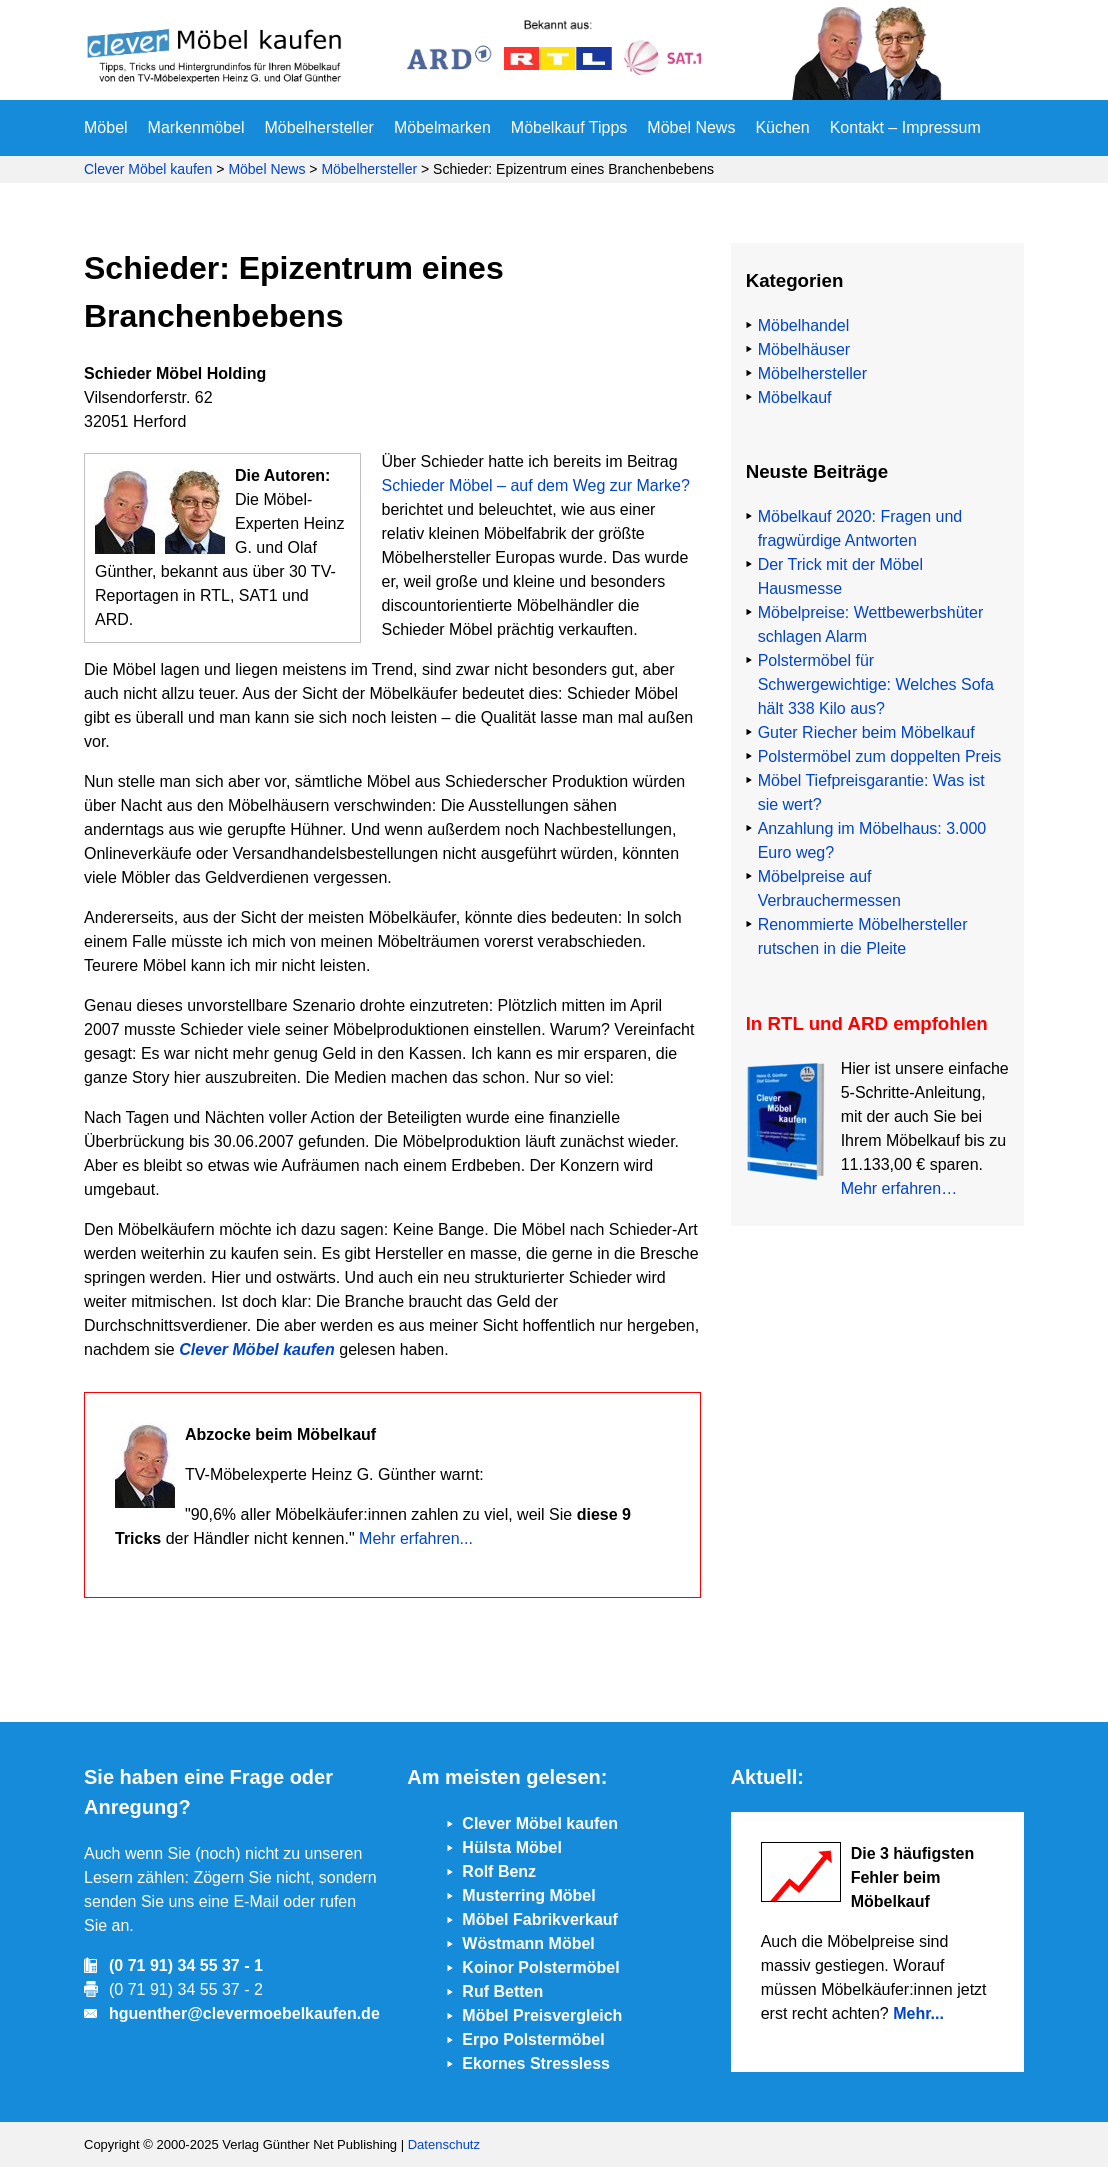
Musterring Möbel (528, 1895)
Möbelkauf (795, 397)
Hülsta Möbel (512, 1847)
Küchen (782, 127)
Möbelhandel (804, 325)
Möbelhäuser (804, 349)
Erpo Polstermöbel (533, 2039)
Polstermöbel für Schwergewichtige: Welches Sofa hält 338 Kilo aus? (876, 684)
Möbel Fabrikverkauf (540, 1919)
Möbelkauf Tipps (569, 127)
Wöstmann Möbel (528, 1943)
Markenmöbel (196, 127)
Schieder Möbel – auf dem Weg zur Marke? (535, 485)
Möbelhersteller (319, 127)
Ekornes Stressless (536, 2063)
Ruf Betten (502, 1991)
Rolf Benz (499, 1871)
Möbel (106, 127)
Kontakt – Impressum (905, 127)
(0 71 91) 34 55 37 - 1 (186, 1965)
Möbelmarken (442, 127)
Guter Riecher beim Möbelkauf (866, 732)
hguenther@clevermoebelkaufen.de (244, 2013)
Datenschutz (444, 2144)
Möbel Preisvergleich (542, 2015)
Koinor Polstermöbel (540, 1967)
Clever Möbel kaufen (148, 169)
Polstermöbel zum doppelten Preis (880, 756)
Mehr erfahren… (899, 1188)
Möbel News (691, 127)
